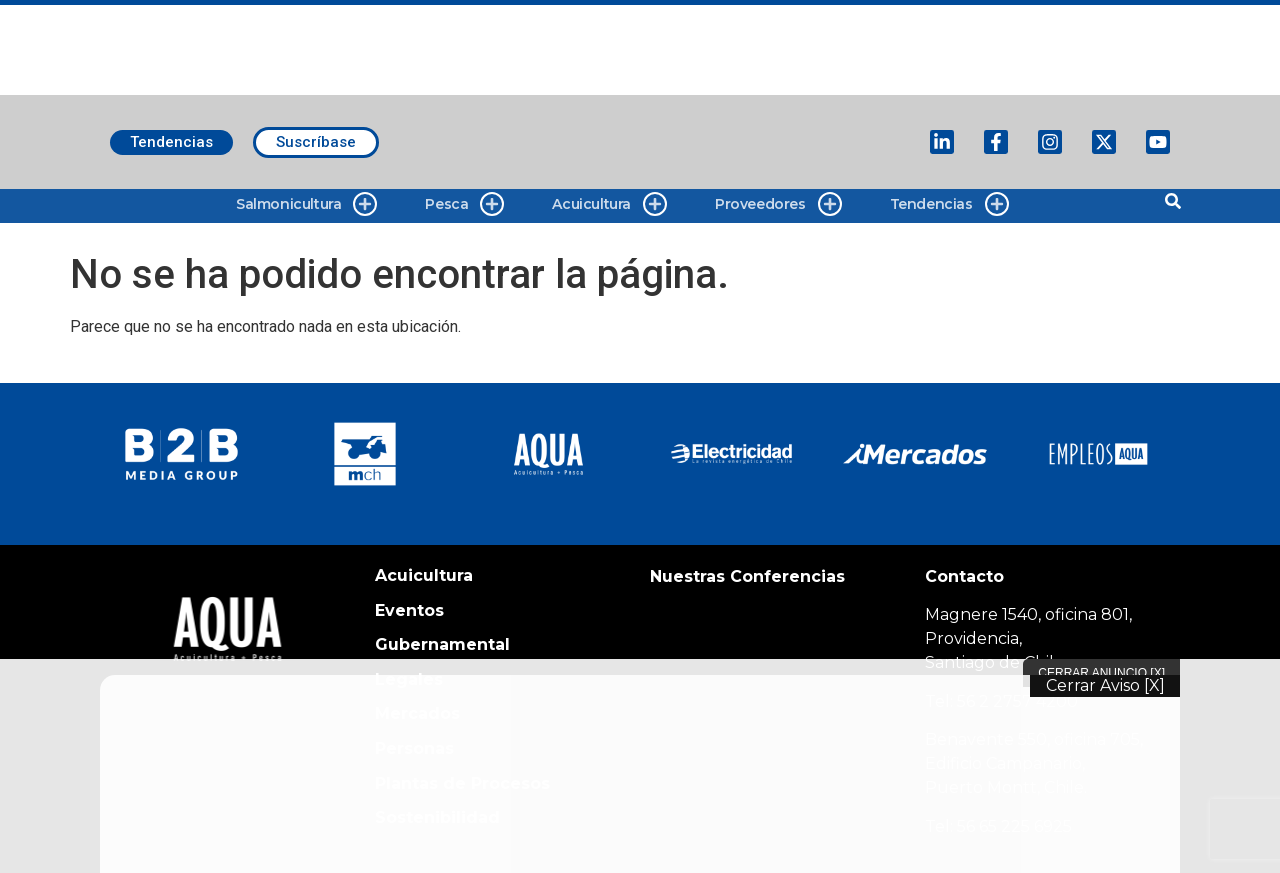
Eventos (409, 610)
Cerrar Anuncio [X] (1101, 673)
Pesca (464, 204)
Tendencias (949, 204)
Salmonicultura (306, 204)
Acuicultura (609, 204)
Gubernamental (442, 644)
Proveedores (778, 204)
